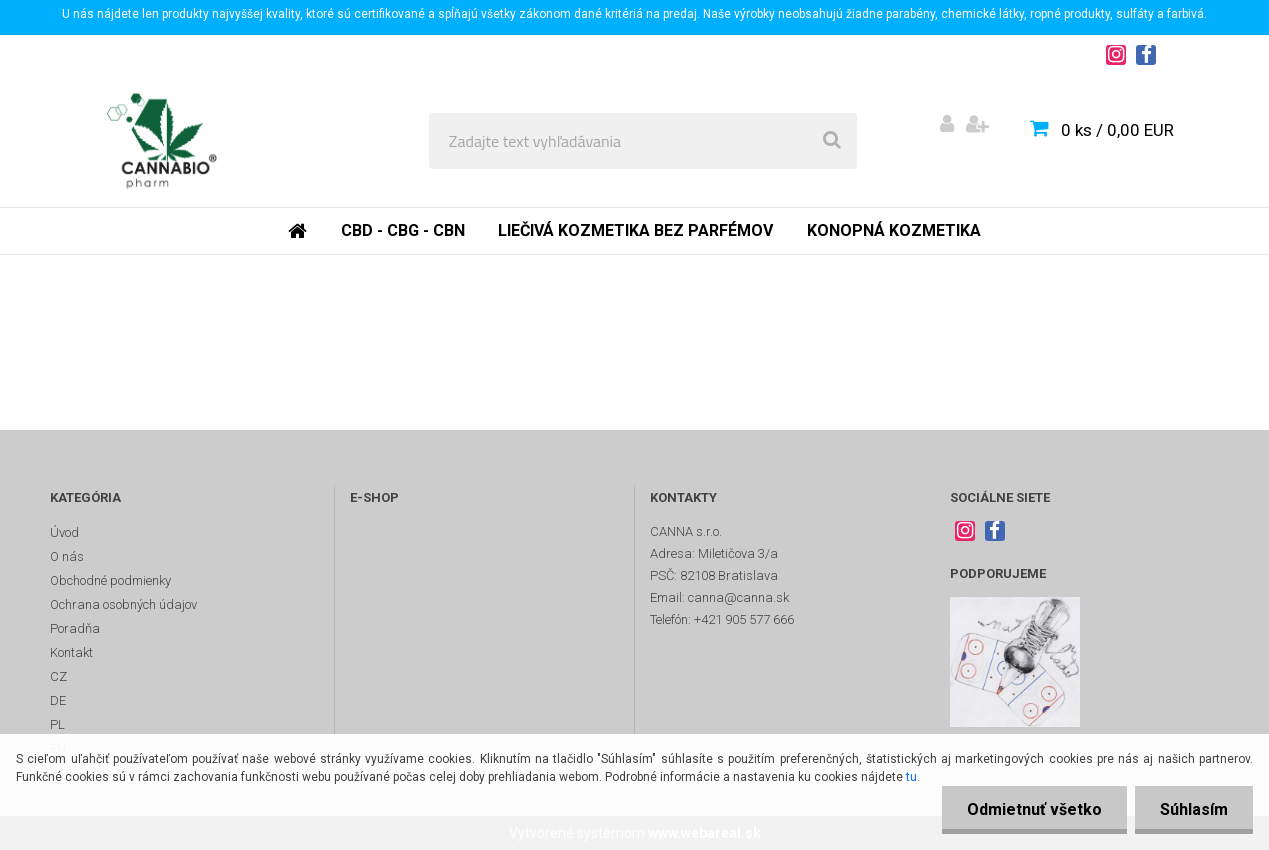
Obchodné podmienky (110, 580)
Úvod (64, 532)
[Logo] (161, 141)
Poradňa (75, 628)
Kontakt (71, 652)
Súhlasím (1194, 809)
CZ (58, 676)
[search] (832, 141)
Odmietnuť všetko (1034, 809)
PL (57, 724)
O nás (67, 556)
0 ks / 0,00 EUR (1117, 130)
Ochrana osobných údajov (123, 604)
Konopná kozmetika (894, 230)
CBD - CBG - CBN (403, 230)
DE (58, 700)
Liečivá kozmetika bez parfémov (635, 230)
